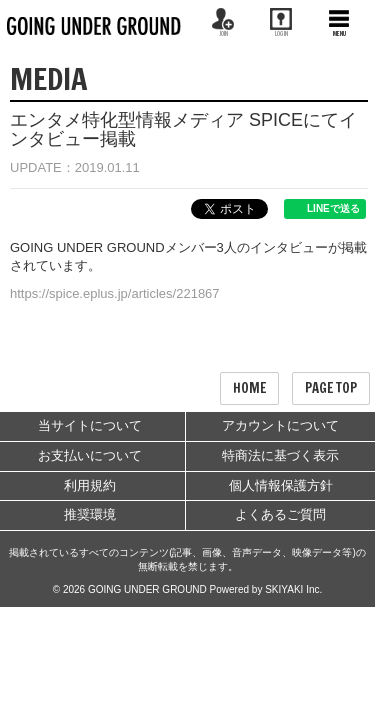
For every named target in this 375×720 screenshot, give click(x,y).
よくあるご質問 (280, 514)
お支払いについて (90, 455)
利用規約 (90, 485)
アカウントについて (280, 425)
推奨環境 (90, 514)
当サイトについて (90, 425)
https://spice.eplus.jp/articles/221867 (115, 293)
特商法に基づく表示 (280, 455)
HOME (249, 388)
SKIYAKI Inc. (293, 589)
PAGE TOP (331, 388)
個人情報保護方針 (281, 485)
